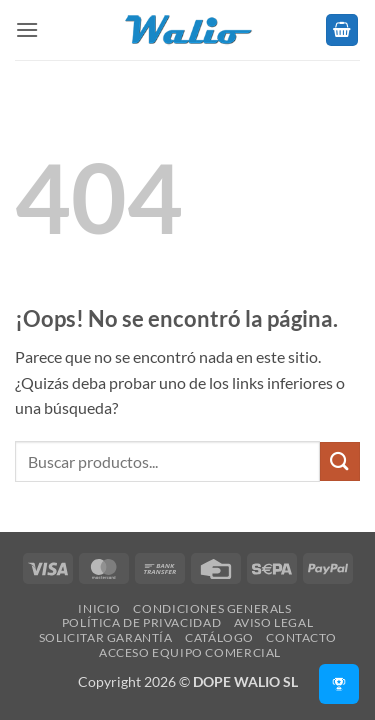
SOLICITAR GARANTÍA (106, 637)
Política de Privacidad (141, 622)
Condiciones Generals (212, 608)
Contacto (301, 637)
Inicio (99, 608)
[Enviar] (340, 461)
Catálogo (219, 637)
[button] (27, 29)
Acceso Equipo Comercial (190, 652)
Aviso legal (274, 622)
